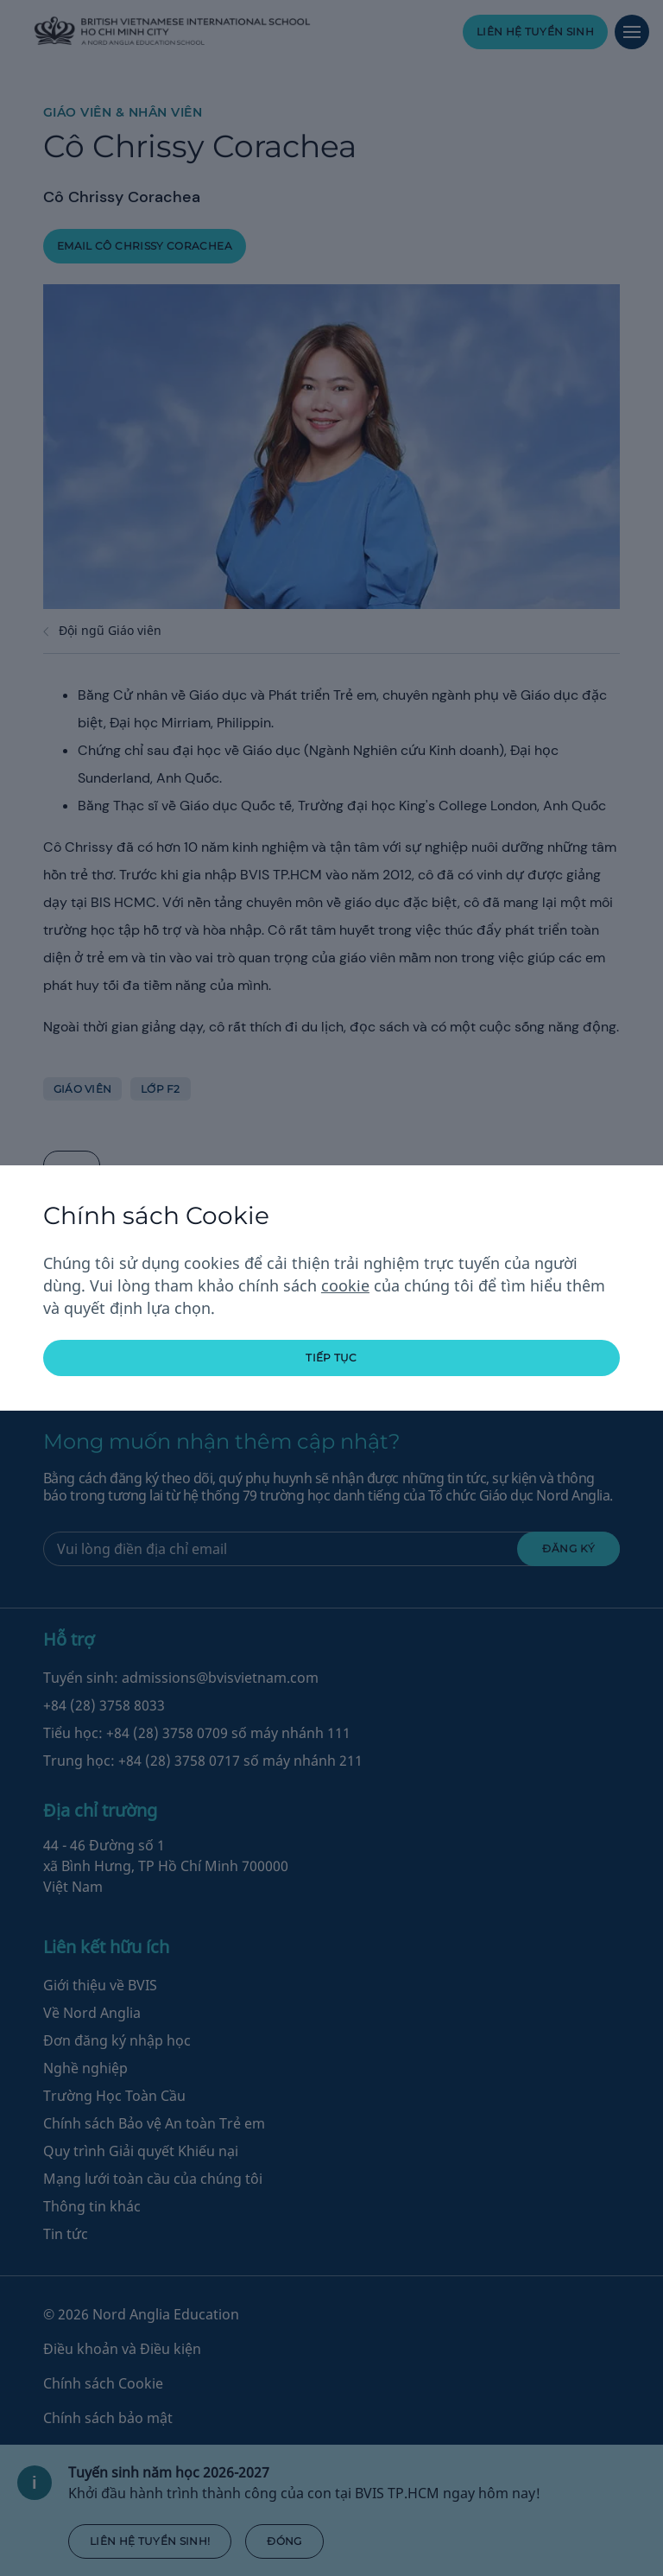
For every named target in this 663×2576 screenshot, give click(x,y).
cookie (345, 1285)
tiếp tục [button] (331, 1357)
